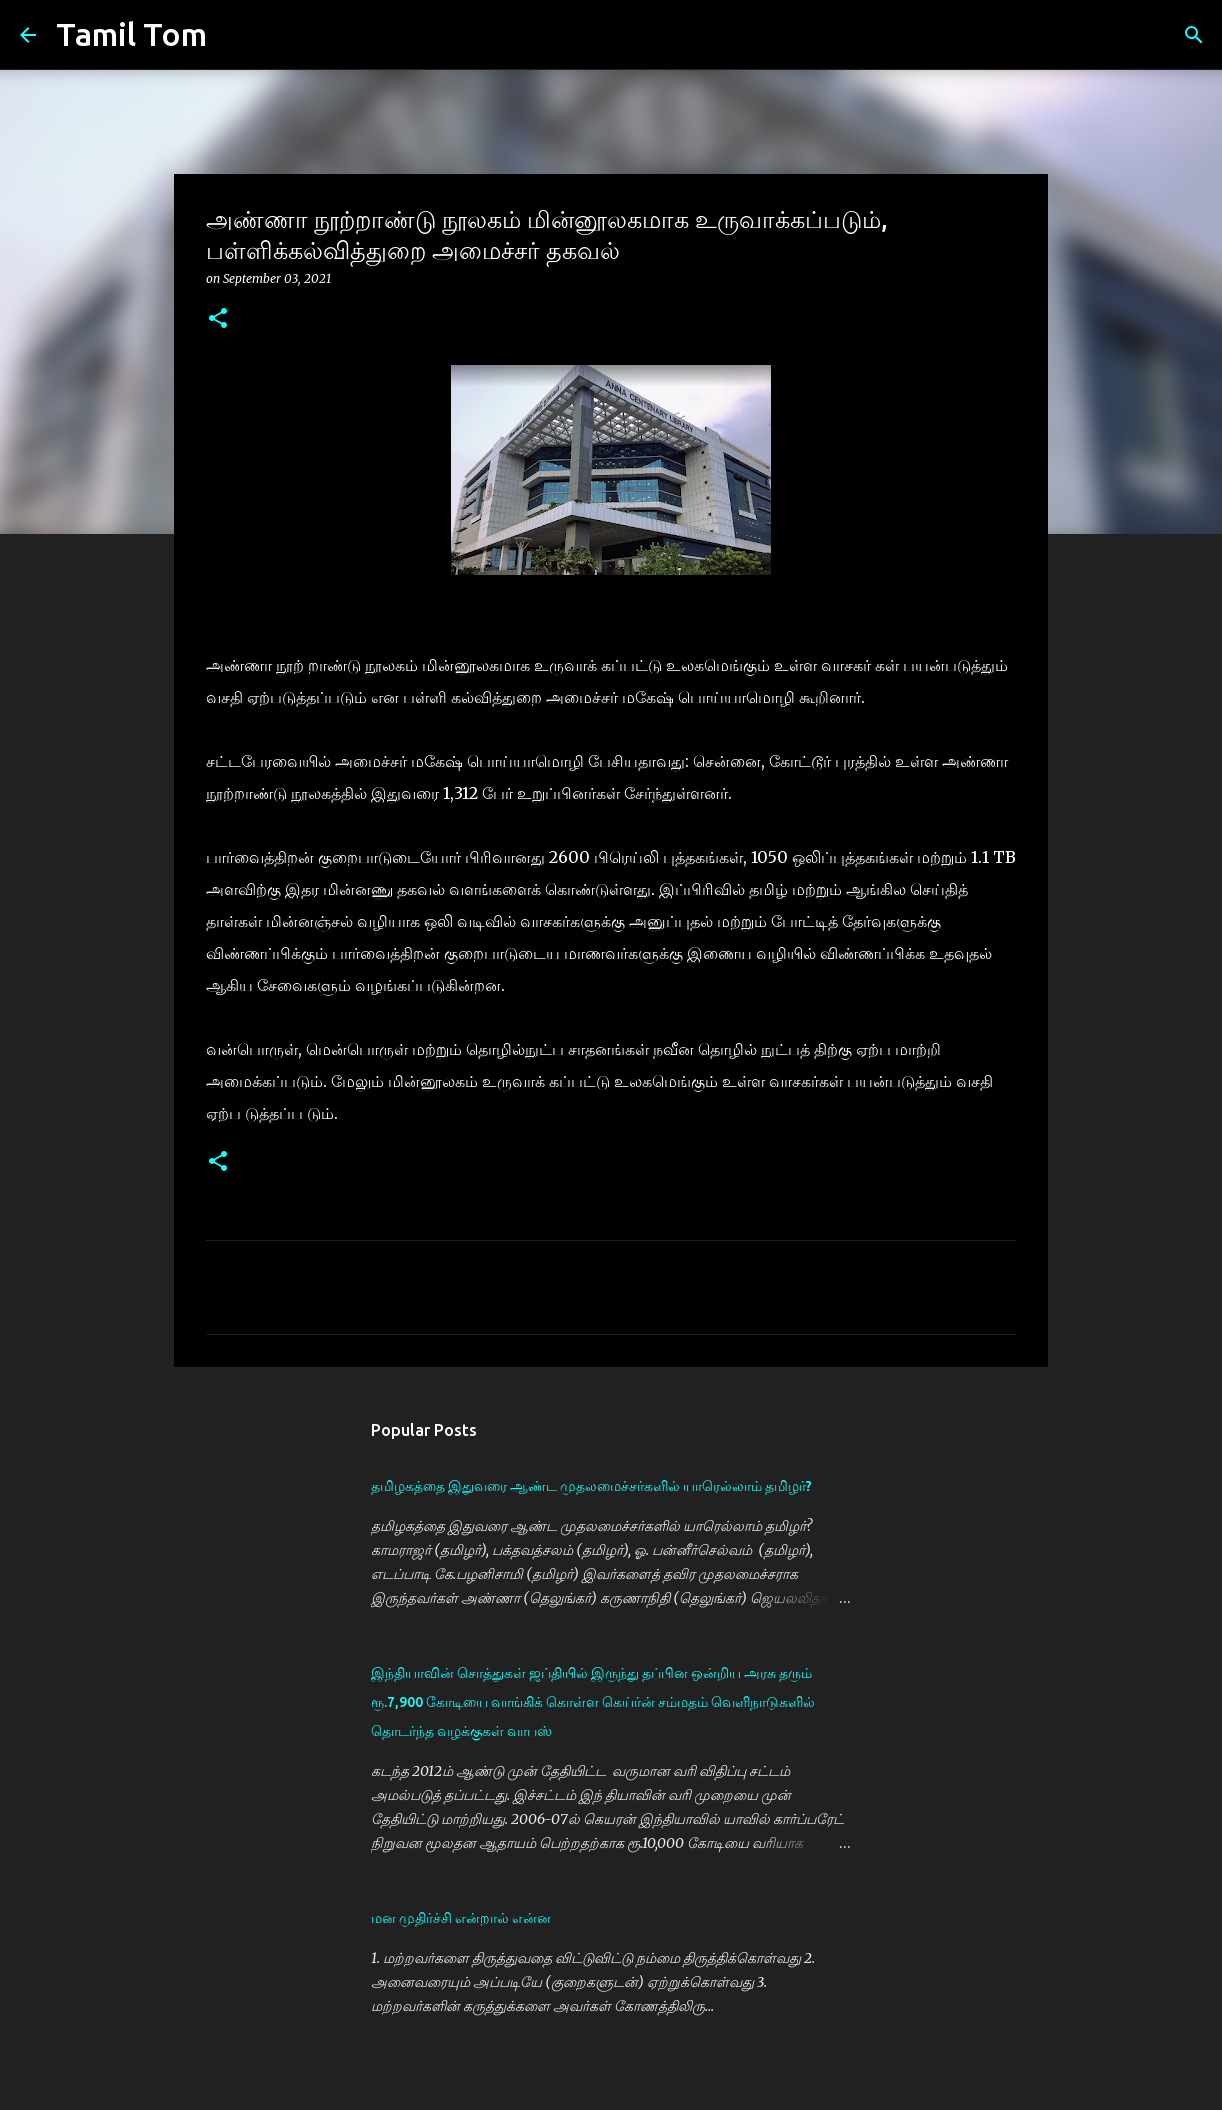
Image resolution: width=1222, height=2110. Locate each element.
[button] (218, 319)
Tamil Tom (131, 34)
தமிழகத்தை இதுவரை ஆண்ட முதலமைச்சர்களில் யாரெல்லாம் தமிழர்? (591, 1486)
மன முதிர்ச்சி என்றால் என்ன (461, 1918)
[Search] (235, 35)
